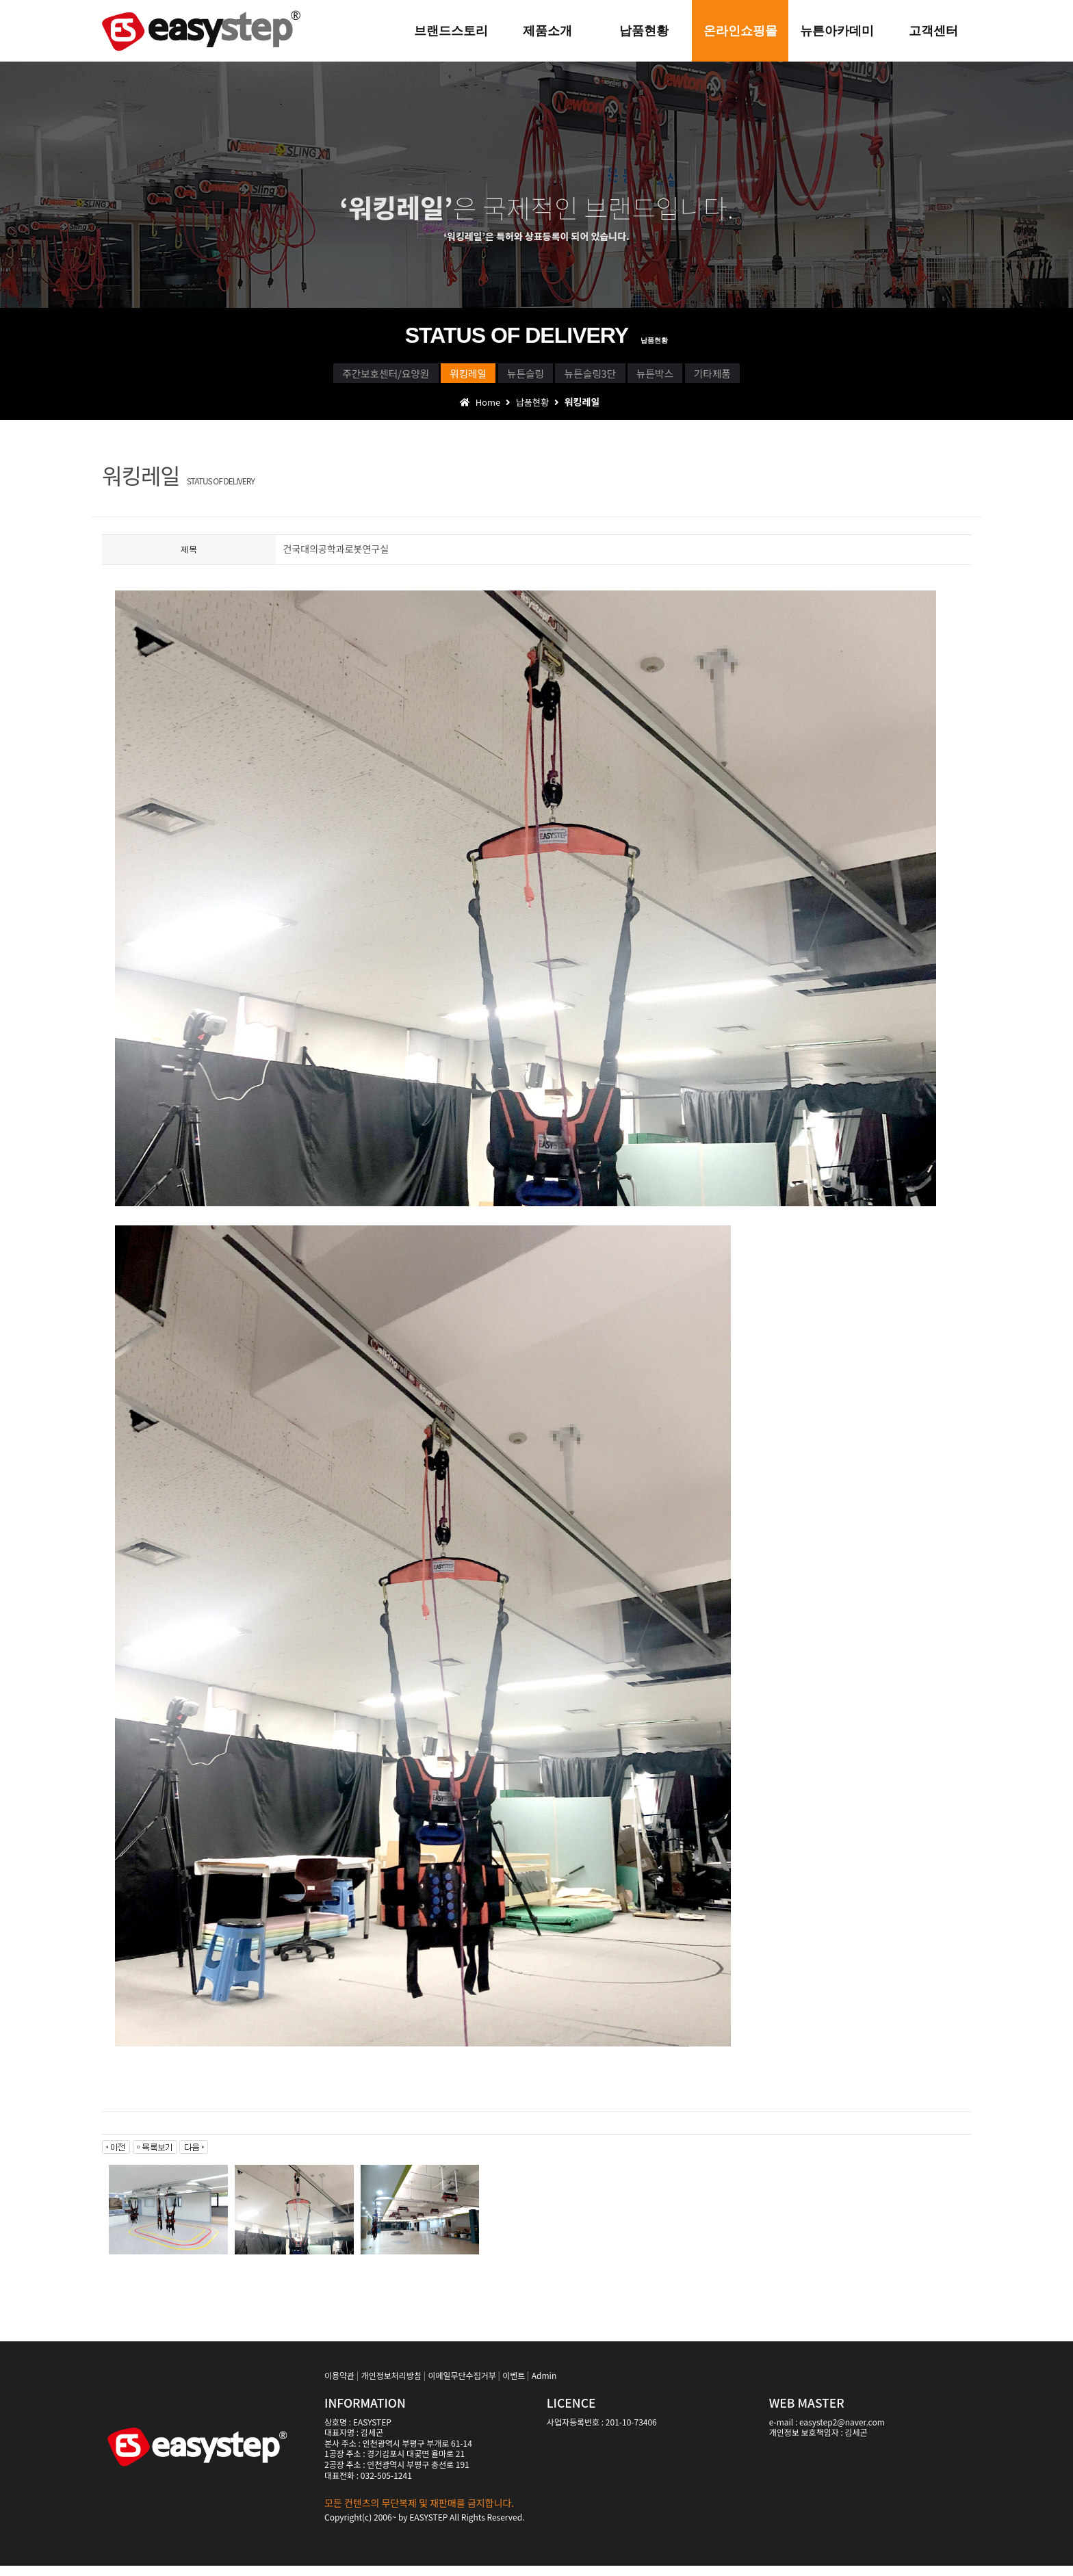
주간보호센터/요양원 (285, 377)
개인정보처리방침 (391, 2385)
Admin (544, 2385)
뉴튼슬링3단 (612, 377)
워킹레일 (410, 377)
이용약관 (339, 2385)
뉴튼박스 (717, 377)
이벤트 (513, 2385)
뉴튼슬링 (507, 377)
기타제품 (814, 377)
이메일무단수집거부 (461, 2385)
